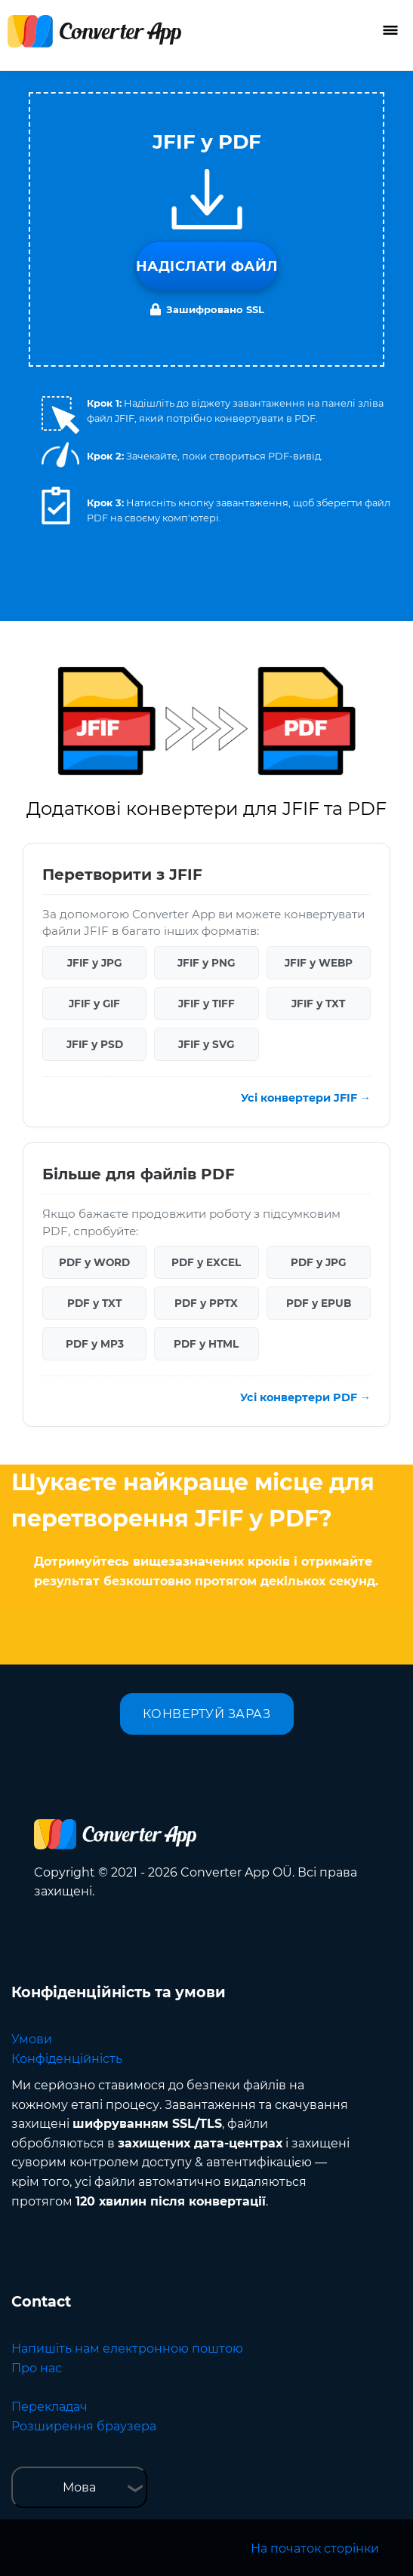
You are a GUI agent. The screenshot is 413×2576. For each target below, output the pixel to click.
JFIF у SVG (206, 1044)
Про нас (36, 2368)
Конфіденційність (66, 2059)
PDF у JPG (318, 1262)
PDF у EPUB (318, 1303)
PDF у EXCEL (206, 1262)
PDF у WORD (94, 1262)
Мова (79, 2487)
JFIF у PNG (206, 963)
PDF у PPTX (206, 1303)
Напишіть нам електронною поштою (127, 2348)
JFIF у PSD (94, 1044)
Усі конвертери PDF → (305, 1397)
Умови (31, 2039)
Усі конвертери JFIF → (306, 1098)
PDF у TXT (94, 1303)
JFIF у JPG (94, 963)
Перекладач (49, 2406)
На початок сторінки (315, 2548)
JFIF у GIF (94, 1004)
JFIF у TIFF (206, 1004)
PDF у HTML (206, 1344)
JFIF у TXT (318, 1004)
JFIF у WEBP (319, 963)
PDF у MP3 (95, 1344)
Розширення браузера (83, 2426)
